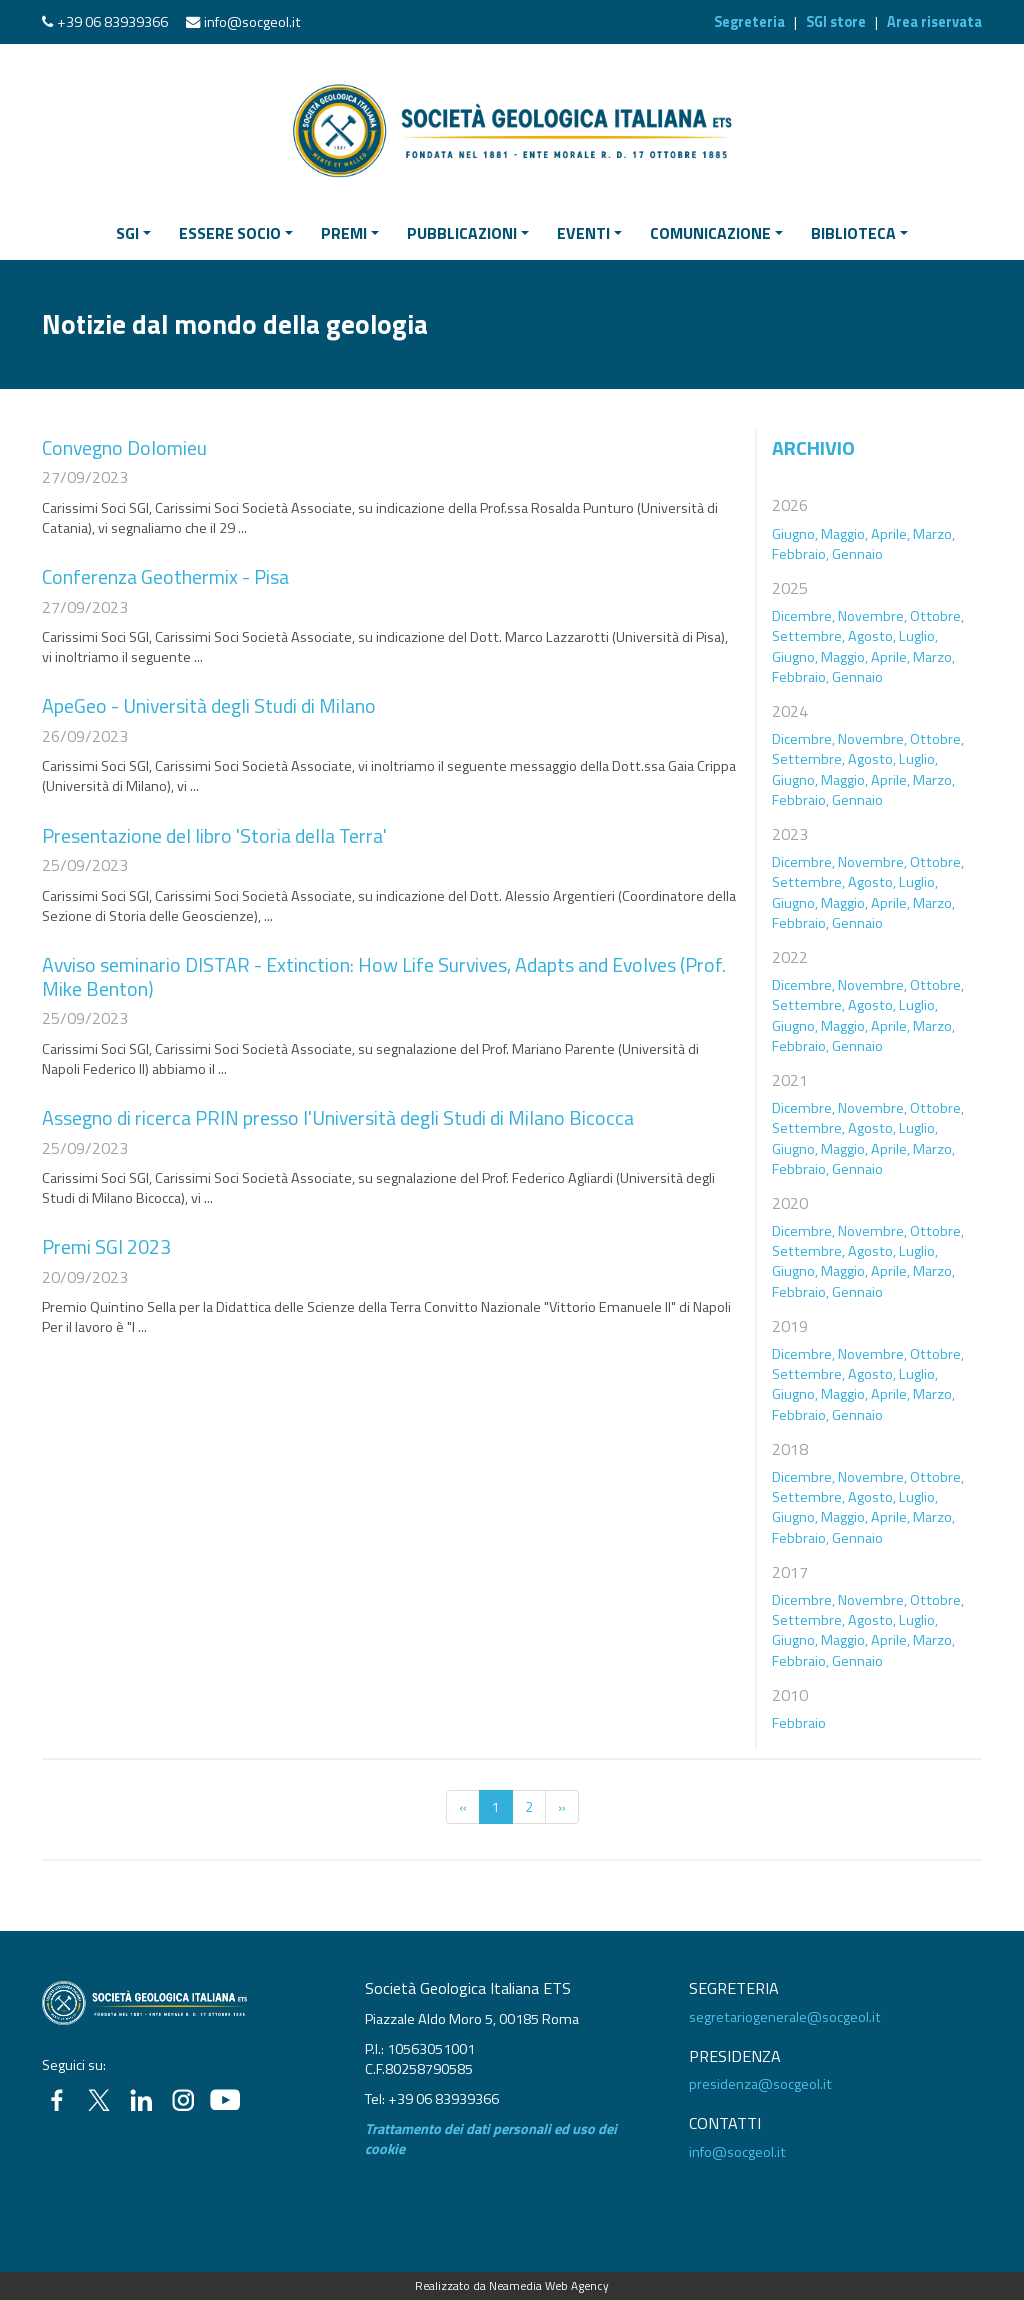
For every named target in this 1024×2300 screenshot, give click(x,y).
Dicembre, (803, 616)
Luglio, (918, 636)
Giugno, (795, 534)
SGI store (836, 22)
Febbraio (799, 1723)
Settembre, (808, 636)
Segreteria (749, 22)
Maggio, (844, 534)
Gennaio (857, 554)
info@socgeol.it (252, 22)
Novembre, (872, 616)
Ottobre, (937, 616)
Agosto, (872, 636)
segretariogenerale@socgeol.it (785, 2017)
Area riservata (934, 22)
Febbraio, (800, 554)
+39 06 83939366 (112, 22)
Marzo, (934, 534)
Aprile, (890, 534)
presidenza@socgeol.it (760, 2084)
